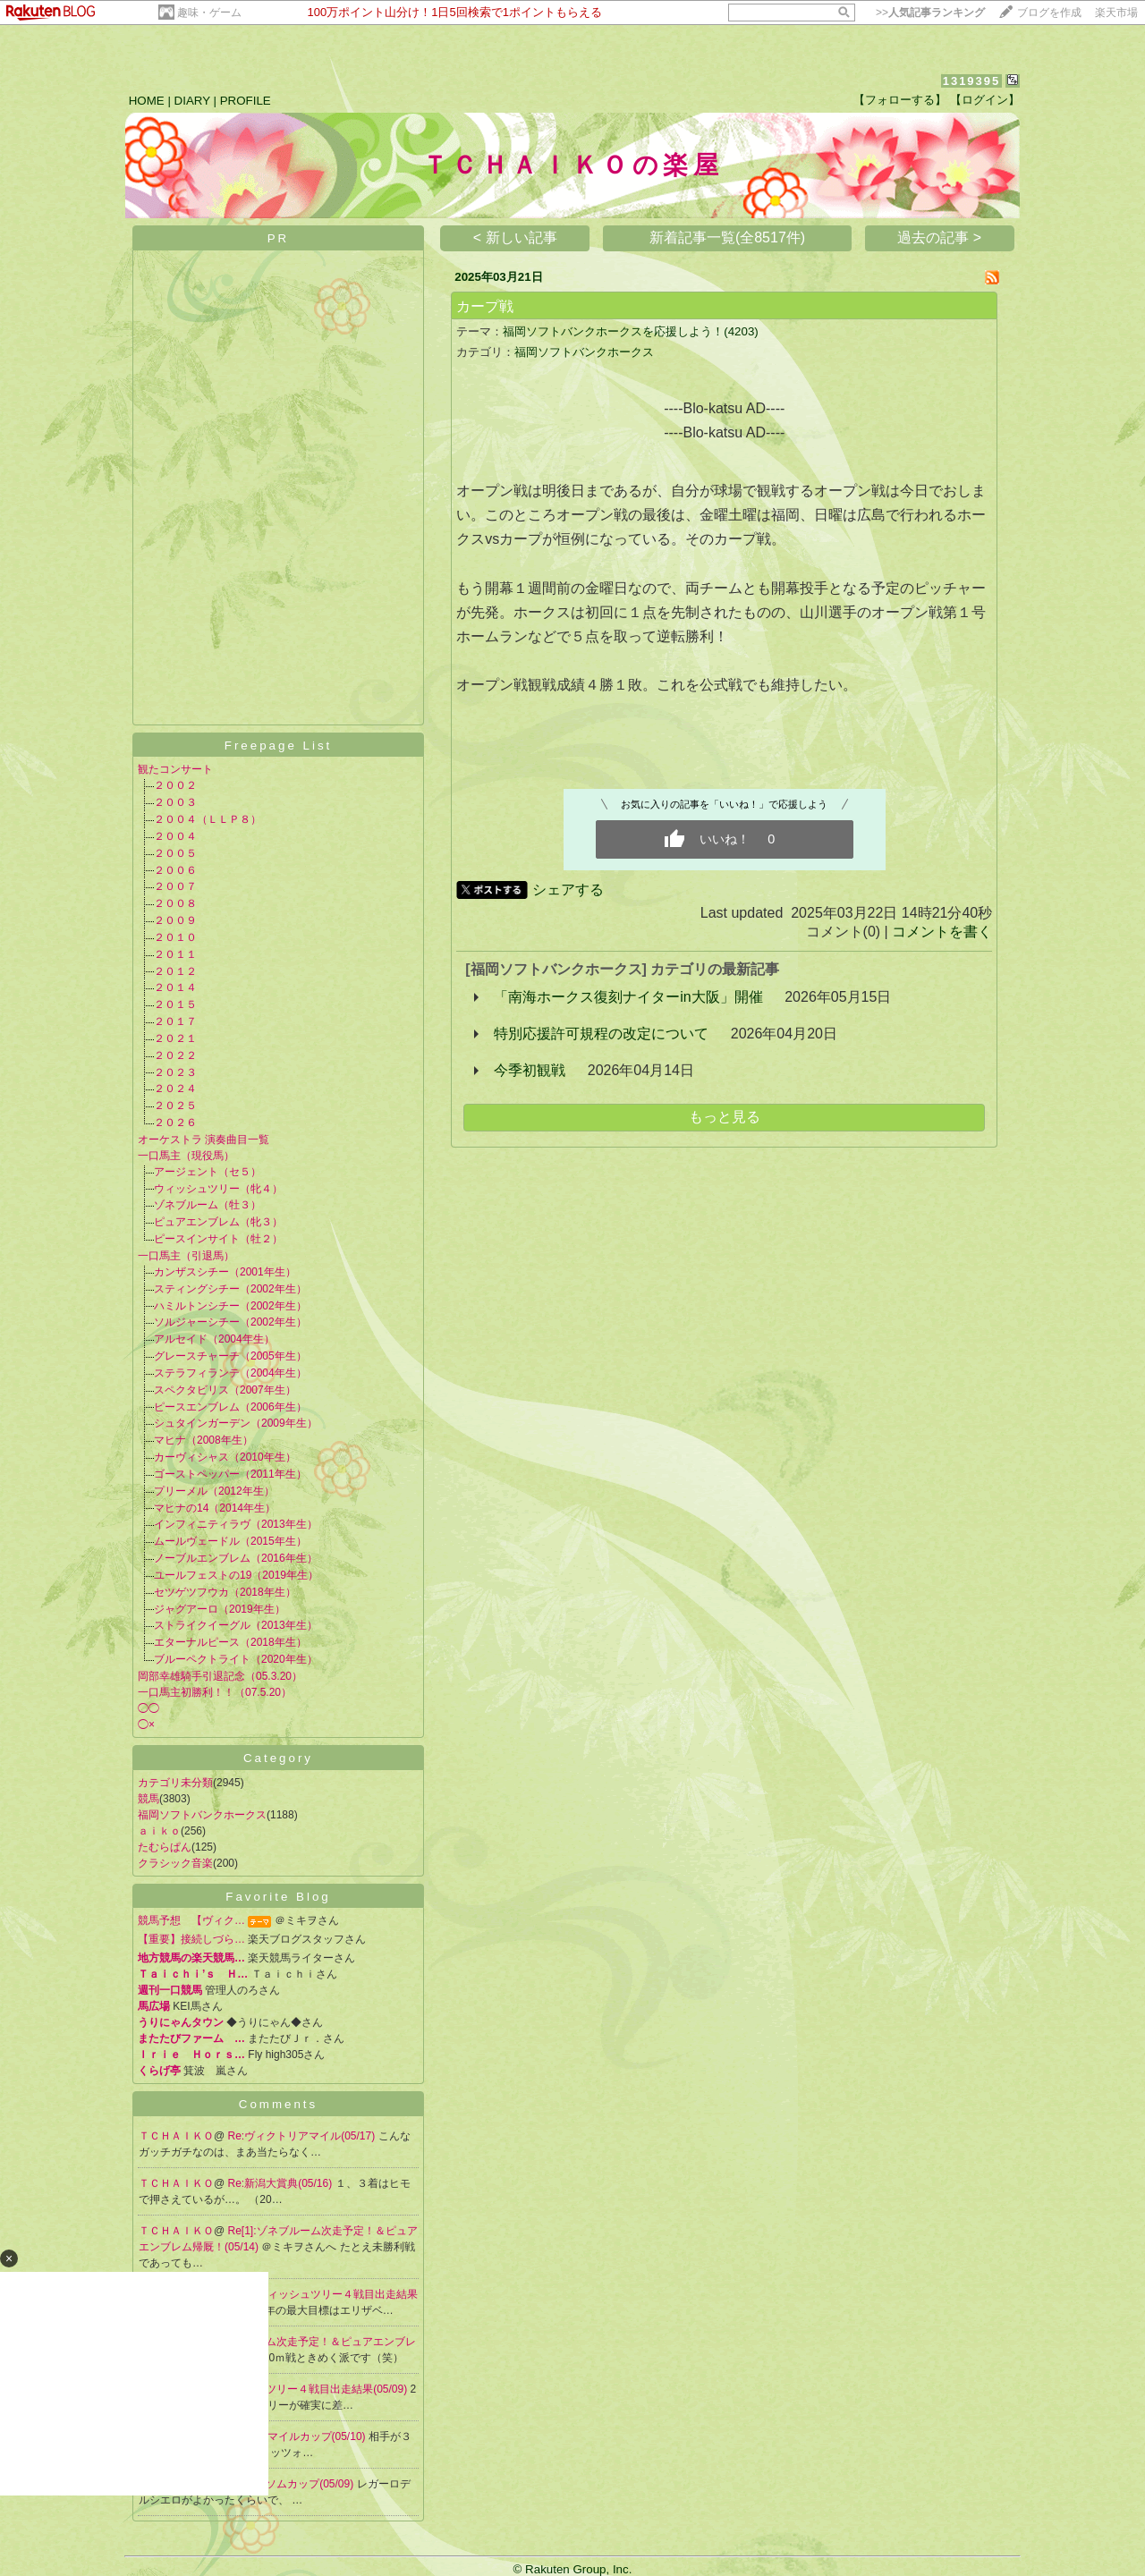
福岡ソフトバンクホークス (202, 1815)
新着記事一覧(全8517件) (727, 237)
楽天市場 (1116, 12)
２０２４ (175, 1088)
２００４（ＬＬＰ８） (207, 819)
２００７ (175, 886)
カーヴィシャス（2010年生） (225, 1457)
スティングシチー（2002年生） (230, 1289)
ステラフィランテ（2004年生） (230, 1373)
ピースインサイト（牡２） (218, 1239)
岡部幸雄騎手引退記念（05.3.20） (220, 1676)
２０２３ (175, 1072)
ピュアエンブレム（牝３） (218, 1222)
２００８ (175, 903)
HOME (147, 100)
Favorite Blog (278, 1896)
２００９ (175, 920)
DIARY (192, 100)
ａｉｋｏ (159, 1831)
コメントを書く (942, 931)
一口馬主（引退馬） (186, 1256)
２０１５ (175, 1004)
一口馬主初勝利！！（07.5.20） (215, 1692)
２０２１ (175, 1038)
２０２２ (175, 1055)
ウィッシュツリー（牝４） (218, 1188)
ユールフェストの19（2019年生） (236, 1575)
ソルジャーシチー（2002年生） (230, 1322)
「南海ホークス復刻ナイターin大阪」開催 (628, 996)
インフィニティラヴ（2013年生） (236, 1524)
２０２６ (175, 1122)
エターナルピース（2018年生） (230, 1642)
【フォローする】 (899, 99)
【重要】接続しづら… (191, 1939)
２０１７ (175, 1021)
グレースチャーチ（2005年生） (230, 1356)
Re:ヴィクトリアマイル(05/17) (303, 2136)
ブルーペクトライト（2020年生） (236, 1659)
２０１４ (175, 987)
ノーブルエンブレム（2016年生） (236, 1558)
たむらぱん (164, 1847)
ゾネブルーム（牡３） (207, 1205)
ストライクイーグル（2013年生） (236, 1625)
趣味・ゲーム (209, 12)
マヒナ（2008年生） (203, 1440)
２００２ (175, 785)
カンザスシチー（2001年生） (225, 1272)
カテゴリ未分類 (175, 1782)
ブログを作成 (1049, 12)
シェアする (568, 889)
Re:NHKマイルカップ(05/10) (298, 2436)
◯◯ (148, 1708)
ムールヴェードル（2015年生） (230, 1541)
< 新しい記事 (515, 237)
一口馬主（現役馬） (186, 1155)
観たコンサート (175, 769)
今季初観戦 (529, 1070)
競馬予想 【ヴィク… (191, 1920)
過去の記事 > (939, 237)
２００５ (175, 853)
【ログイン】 (985, 99)
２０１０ (175, 937)
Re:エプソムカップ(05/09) (292, 2484)
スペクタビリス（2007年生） (225, 1390)
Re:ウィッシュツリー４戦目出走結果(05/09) (303, 2389)
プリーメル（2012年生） (214, 1491)
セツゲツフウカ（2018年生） (225, 1592)
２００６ (175, 870)
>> (930, 12)
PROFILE (245, 100)
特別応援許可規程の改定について (601, 1033)
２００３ (175, 802)
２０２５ (175, 1105)
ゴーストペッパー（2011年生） (230, 1474)
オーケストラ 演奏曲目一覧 (203, 1139)
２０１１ (175, 954)
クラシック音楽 (175, 1863)
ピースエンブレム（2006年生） (230, 1407)
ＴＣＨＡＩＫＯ (176, 2136)
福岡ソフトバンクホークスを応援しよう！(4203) (631, 331)
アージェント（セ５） (207, 1171)
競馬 (148, 1798)
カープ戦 (484, 306)
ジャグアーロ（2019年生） (219, 1609)
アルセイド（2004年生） (214, 1339)
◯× (146, 1724)
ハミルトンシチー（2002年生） (230, 1306)
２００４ (175, 836)
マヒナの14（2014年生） (215, 1508)
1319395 (972, 81)
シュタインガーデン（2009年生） (236, 1423)
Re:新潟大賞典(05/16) (281, 2183)
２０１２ (175, 971)
